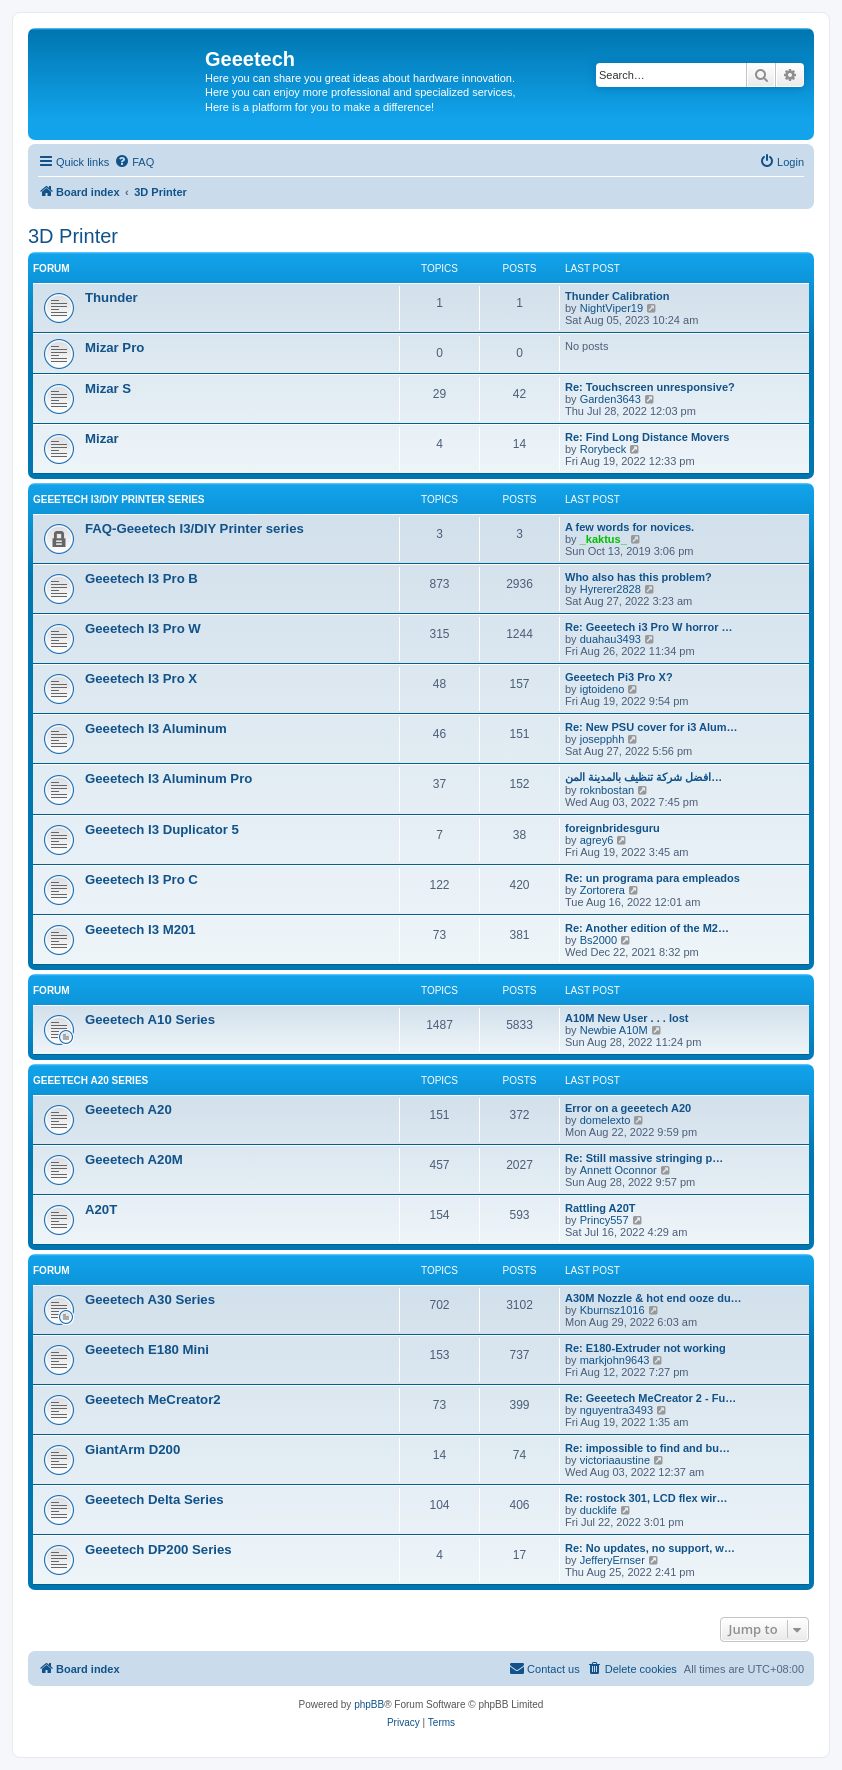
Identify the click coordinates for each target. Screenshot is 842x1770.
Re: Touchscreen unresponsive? (650, 387)
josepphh (602, 739)
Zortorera (602, 890)
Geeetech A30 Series (150, 1299)
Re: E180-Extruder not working (645, 1348)
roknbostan (607, 790)
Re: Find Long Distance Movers (647, 437)
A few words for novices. (629, 527)
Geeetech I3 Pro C (141, 879)
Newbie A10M (614, 1030)
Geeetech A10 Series (150, 1019)
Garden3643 (610, 399)
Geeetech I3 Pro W (143, 628)
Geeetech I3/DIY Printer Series (119, 499)
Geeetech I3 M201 (140, 929)
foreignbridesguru (612, 828)
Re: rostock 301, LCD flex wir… (646, 1498)
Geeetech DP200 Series (158, 1549)
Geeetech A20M (134, 1159)
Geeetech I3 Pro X (141, 678)
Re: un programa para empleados (652, 878)
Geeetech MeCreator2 (153, 1399)
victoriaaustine (615, 1460)
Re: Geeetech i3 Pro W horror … (648, 627)
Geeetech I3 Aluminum (156, 728)
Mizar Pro (114, 347)
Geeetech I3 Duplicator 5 (162, 829)
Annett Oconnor (618, 1170)
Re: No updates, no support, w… (650, 1548)
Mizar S (108, 388)
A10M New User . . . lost (626, 1018)
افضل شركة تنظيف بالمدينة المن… (643, 777)
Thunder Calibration (617, 296)
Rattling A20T (600, 1208)
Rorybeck (603, 449)
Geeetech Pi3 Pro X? (619, 677)
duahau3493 (610, 639)
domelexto (605, 1120)
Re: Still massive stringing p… (644, 1158)
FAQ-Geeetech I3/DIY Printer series (194, 528)
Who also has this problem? (638, 577)
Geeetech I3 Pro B (141, 578)
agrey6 (597, 840)
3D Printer (73, 236)
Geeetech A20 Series (90, 1080)
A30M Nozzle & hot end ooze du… (653, 1298)
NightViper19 (611, 308)
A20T (101, 1209)
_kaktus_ (603, 539)
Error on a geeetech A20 (628, 1108)
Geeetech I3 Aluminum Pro (168, 778)
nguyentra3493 (616, 1410)
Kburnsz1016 (612, 1310)
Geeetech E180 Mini (147, 1349)
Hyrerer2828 (610, 589)
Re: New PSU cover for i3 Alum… (651, 727)
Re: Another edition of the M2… (647, 928)
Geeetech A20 (128, 1109)
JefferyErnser (612, 1560)
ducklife (598, 1510)
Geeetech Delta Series (154, 1499)
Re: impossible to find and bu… (647, 1448)
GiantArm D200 (132, 1449)
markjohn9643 (615, 1360)
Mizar (102, 438)
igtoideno (602, 689)
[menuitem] (134, 162)
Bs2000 (598, 940)
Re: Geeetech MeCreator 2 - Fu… (650, 1398)
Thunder (111, 297)
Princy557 (604, 1220)
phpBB (369, 1704)
